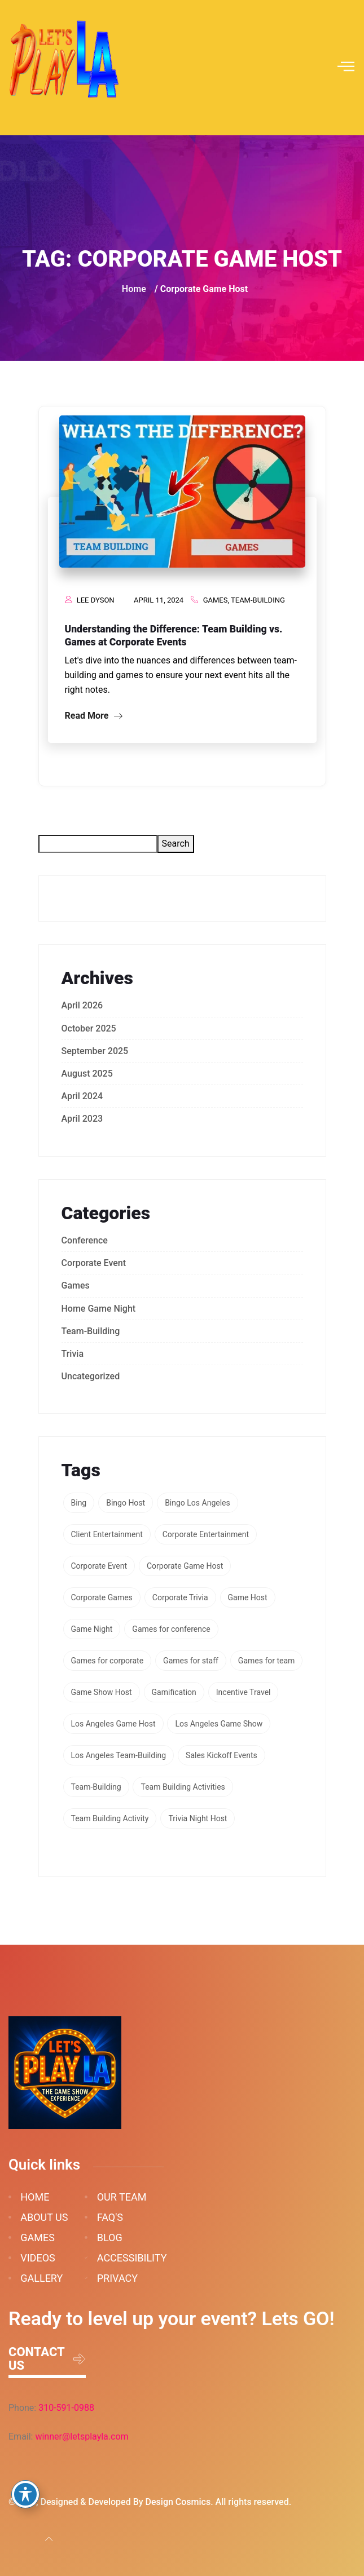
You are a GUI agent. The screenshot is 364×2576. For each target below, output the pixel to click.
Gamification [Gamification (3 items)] (174, 1692)
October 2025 (89, 1028)
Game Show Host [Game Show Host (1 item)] (101, 1692)
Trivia (73, 1353)
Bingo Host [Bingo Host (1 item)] (125, 1502)
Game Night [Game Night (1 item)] (92, 1629)
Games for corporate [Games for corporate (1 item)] (107, 1660)
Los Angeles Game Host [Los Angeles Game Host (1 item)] (113, 1723)
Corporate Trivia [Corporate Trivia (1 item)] (180, 1597)
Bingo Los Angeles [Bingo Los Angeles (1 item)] (197, 1502)
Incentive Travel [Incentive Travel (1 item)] (243, 1692)
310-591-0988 (66, 2407)
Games (215, 600)
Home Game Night (99, 1308)
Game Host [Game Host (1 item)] (247, 1597)
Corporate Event (94, 1263)
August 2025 (87, 1073)
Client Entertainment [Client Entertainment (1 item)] (107, 1534)
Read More (94, 715)
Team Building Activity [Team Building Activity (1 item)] (110, 1818)
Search (176, 843)
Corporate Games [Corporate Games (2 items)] (102, 1597)
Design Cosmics (178, 2502)
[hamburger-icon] (345, 67)
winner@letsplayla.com (81, 2436)
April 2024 (82, 1096)
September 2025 (95, 1051)
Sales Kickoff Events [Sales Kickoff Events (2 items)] (221, 1755)
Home (134, 289)
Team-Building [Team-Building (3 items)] (96, 1786)
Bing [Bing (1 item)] (79, 1502)
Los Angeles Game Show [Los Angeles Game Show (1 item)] (218, 1723)
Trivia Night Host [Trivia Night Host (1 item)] (197, 1818)
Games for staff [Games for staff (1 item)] (190, 1660)
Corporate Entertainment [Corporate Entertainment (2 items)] (206, 1534)
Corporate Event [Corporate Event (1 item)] (99, 1565)
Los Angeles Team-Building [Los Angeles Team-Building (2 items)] (118, 1755)
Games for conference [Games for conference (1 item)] (171, 1629)
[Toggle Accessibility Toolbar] (25, 2494)
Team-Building (258, 600)
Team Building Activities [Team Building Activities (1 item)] (183, 1786)
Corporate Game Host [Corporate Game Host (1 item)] (185, 1565)
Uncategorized (91, 1376)
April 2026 (82, 1005)
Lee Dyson (96, 600)
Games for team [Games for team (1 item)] (266, 1660)
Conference (85, 1240)
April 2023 (82, 1118)
